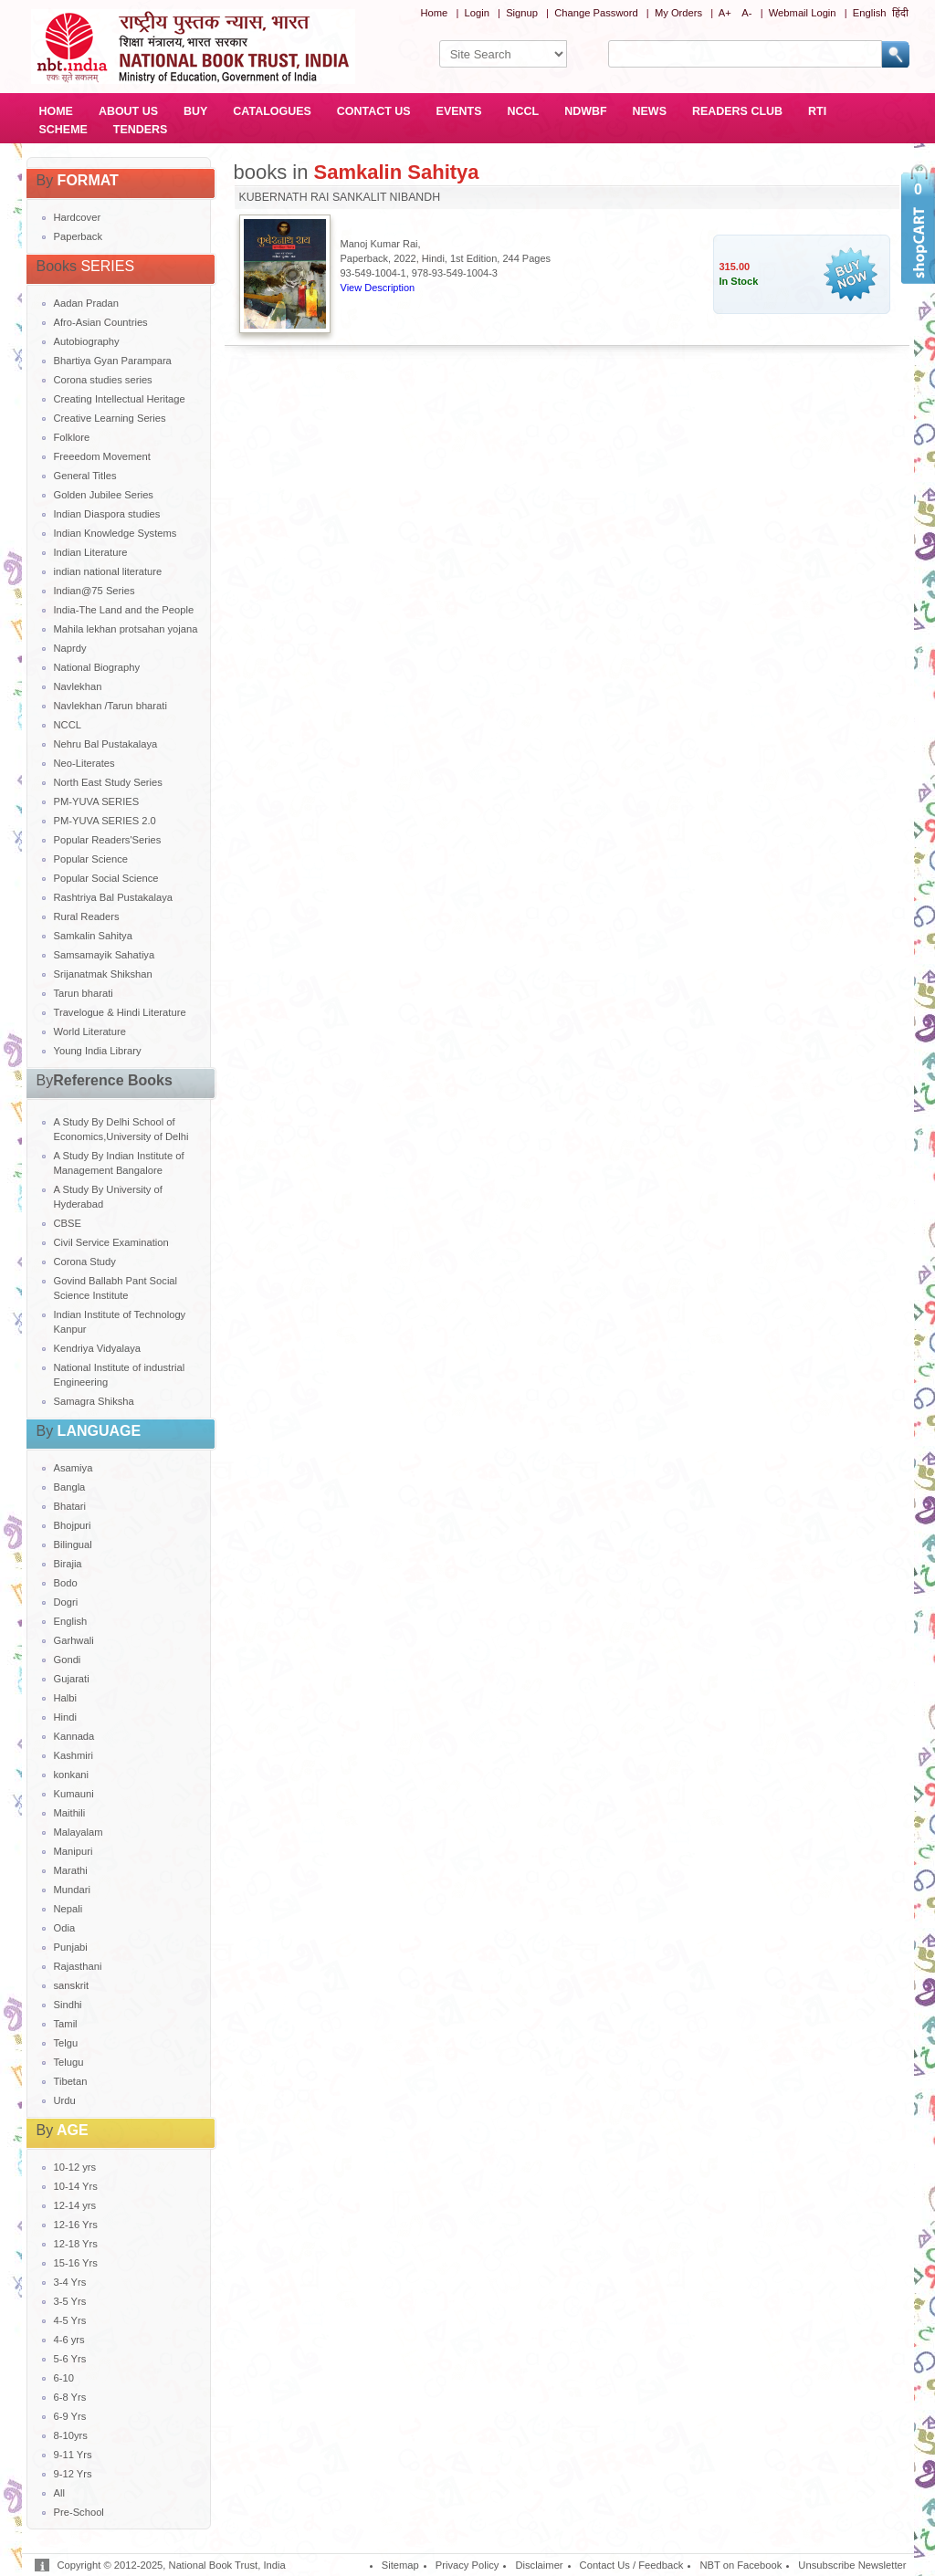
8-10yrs (71, 2435)
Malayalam (78, 1832)
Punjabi (71, 1947)
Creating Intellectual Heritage (119, 398)
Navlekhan (78, 686)
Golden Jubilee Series (103, 494)
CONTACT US (374, 111)
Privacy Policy (467, 2565)
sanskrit (71, 1985)
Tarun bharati (83, 993)
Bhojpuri (72, 1525)
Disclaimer (538, 2565)
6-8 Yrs (70, 2397)
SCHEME (63, 129)
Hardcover (77, 217)
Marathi (71, 1870)
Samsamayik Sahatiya (104, 954)
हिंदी (900, 12)
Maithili (70, 1812)
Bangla (70, 1487)
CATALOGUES (271, 111)
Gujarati (71, 1678)
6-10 (64, 2377)
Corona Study (85, 1261)
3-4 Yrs (70, 2282)
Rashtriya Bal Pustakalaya (113, 897)
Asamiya (73, 1467)
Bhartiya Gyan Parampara (113, 360)
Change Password (595, 12)
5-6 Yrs (70, 2358)
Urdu (65, 2100)
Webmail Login (802, 12)
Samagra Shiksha (94, 1401)
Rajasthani (78, 1966)
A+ (725, 12)
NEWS (650, 111)
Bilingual (73, 1544)
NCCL (524, 111)
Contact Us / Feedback (632, 2565)
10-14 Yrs (76, 2186)
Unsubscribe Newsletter (852, 2565)
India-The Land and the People (124, 609)
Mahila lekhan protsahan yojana (126, 628)
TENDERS (140, 129)
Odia (65, 1927)
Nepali (68, 1908)
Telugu (69, 2062)
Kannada (74, 1736)
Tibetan (71, 2081)
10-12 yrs (75, 2167)
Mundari (72, 1889)
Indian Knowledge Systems (115, 533)
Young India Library (98, 1050)
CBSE (67, 1223)
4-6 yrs (69, 2339)
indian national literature (108, 571)
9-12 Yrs (73, 2473)
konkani (71, 1774)
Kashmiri (74, 1755)
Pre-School (79, 2512)
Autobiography (87, 341)
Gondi (67, 1659)
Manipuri (73, 1851)
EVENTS (459, 111)
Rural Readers (87, 916)
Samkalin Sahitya (93, 935)
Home (433, 12)
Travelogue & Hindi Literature (120, 1012)
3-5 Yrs (70, 2301)
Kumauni (74, 1793)
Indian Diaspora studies (107, 513)
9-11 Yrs (73, 2454)
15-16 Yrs (76, 2262)
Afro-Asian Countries (101, 322)
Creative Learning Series (110, 418)
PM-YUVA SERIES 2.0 (105, 820)
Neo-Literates (84, 763)
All (59, 2492)
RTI (817, 111)
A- (746, 12)
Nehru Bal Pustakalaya (106, 743)
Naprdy (70, 648)
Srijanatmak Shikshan (103, 974)
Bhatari (70, 1506)
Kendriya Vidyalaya (98, 1348)
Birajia (68, 1563)
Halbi (66, 1697)
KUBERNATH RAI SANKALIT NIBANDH (340, 197)
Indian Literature (91, 552)
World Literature (90, 1031)
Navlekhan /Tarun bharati (110, 705)
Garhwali (74, 1640)
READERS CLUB (737, 111)
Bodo (66, 1582)
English (870, 12)
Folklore (72, 437)
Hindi (66, 1717)
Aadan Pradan (87, 303)
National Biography (97, 667)
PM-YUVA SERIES (97, 801)
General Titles (85, 475)
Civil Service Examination (111, 1242)
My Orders (678, 12)
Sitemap (400, 2565)
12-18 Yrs (76, 2243)
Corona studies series (103, 379)
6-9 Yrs (70, 2416)
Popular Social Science (106, 878)
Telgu (66, 2042)
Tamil (66, 2023)
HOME (56, 111)
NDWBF (585, 111)
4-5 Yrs (70, 2320)
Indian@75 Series (94, 590)
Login (477, 12)
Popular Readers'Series (108, 839)
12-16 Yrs (76, 2224)
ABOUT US (128, 111)
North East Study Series (108, 782)
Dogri (66, 1602)
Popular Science (91, 858)
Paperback (78, 236)
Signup (522, 12)
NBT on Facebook (740, 2565)
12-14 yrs (75, 2205)
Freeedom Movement (102, 456)
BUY (195, 111)
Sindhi (68, 2004)
